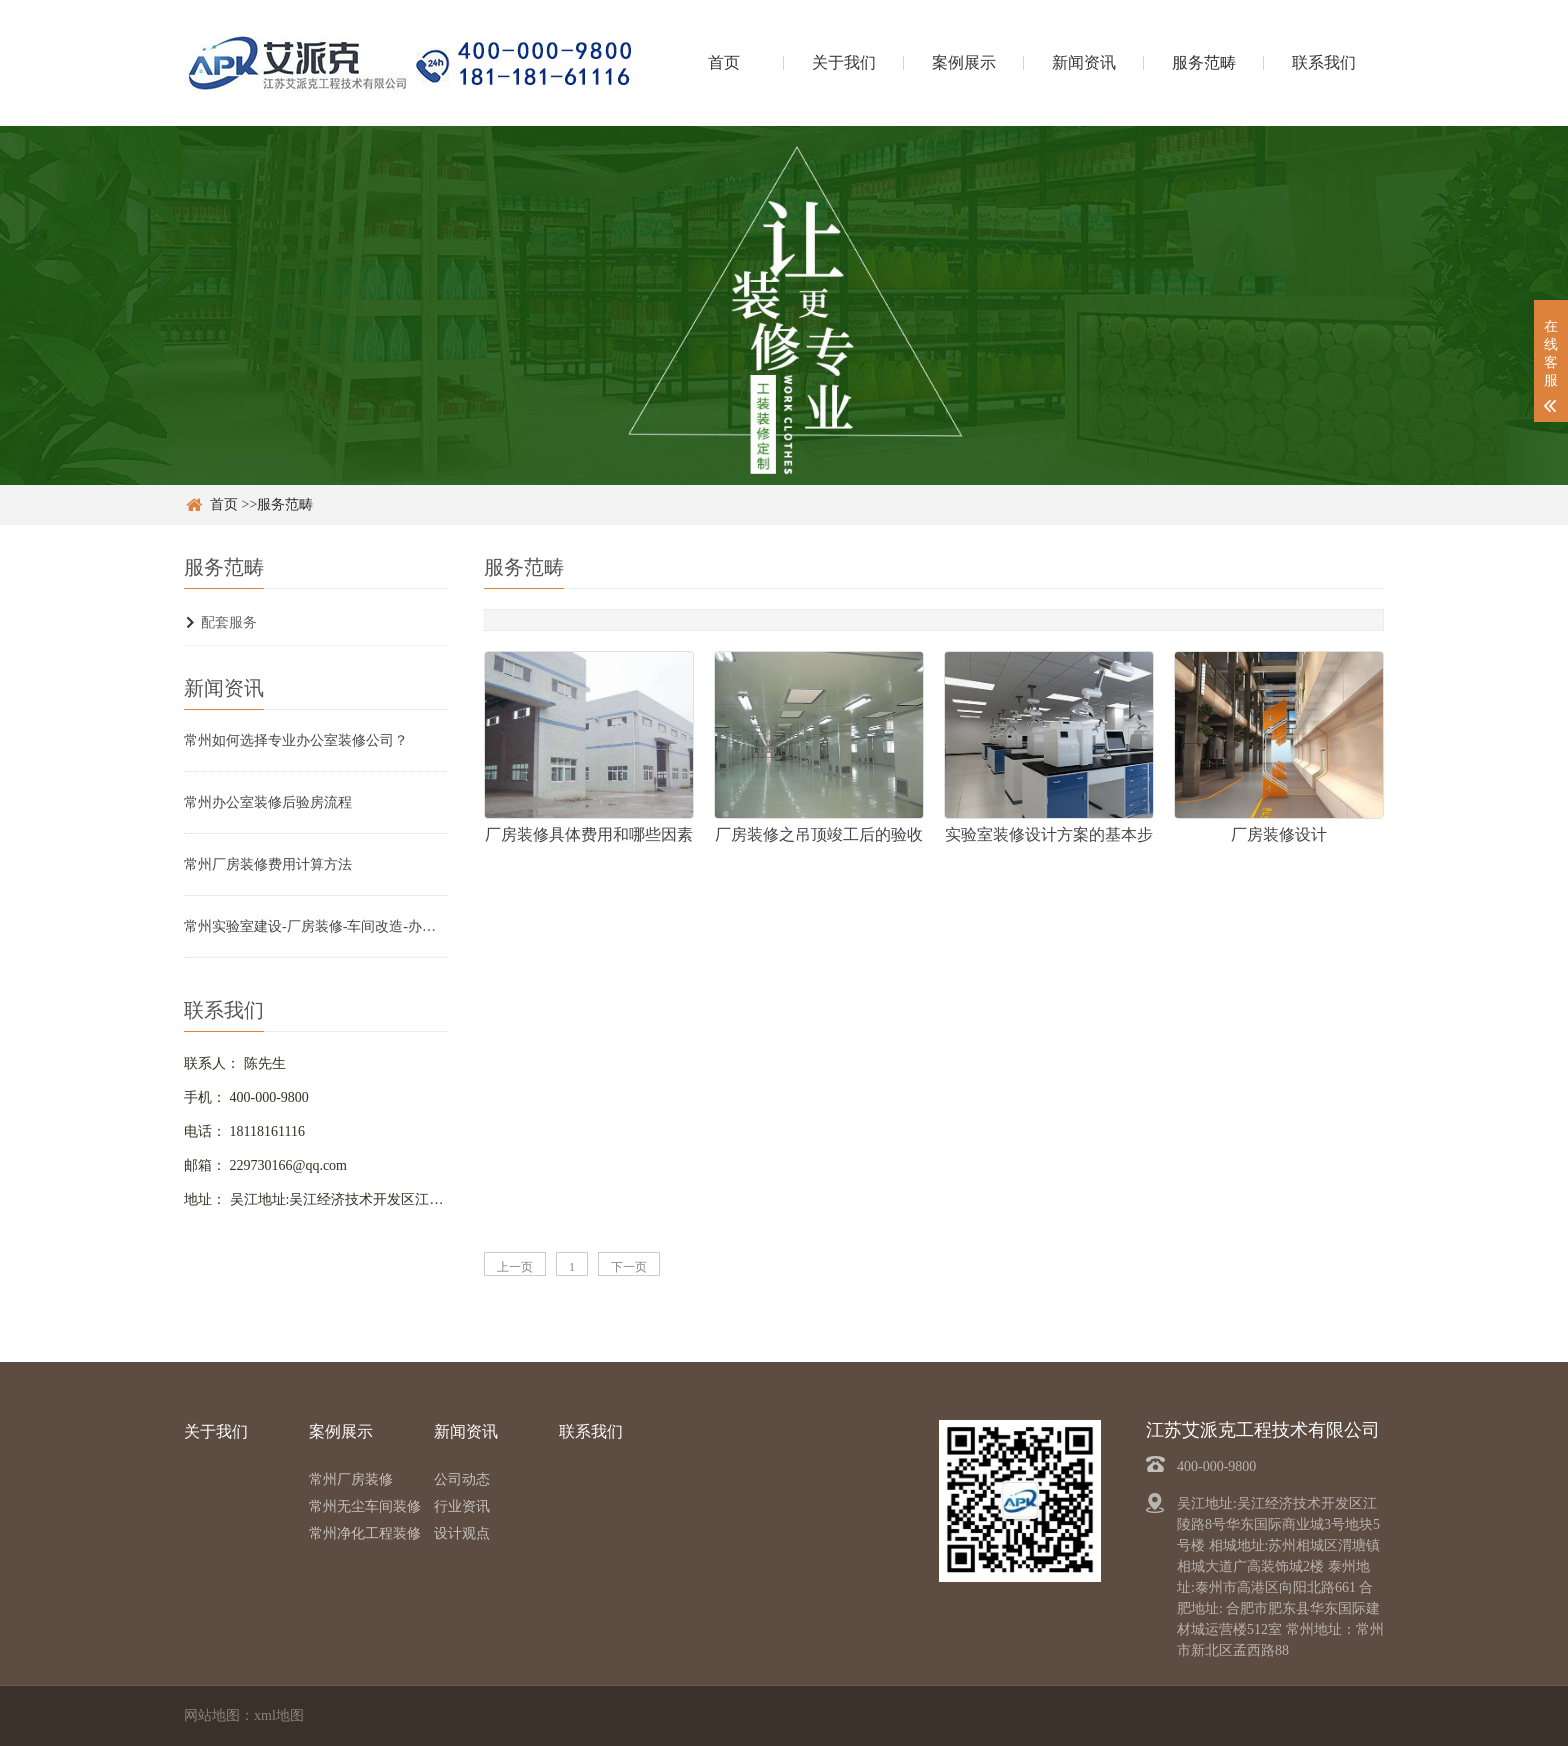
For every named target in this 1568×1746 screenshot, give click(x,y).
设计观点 (462, 1533)
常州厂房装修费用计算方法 (268, 864)
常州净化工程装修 (365, 1533)
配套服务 (229, 622)
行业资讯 (462, 1506)
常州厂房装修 (351, 1479)
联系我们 (1324, 62)
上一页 (515, 1267)
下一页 (629, 1267)
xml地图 (279, 1715)
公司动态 (462, 1479)
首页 (724, 62)
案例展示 (964, 62)
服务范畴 (1204, 62)
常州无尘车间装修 (365, 1506)
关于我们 (844, 62)
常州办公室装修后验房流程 (268, 802)
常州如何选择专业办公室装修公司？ (296, 740)
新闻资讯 (1084, 62)
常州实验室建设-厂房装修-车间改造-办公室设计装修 (316, 926)
